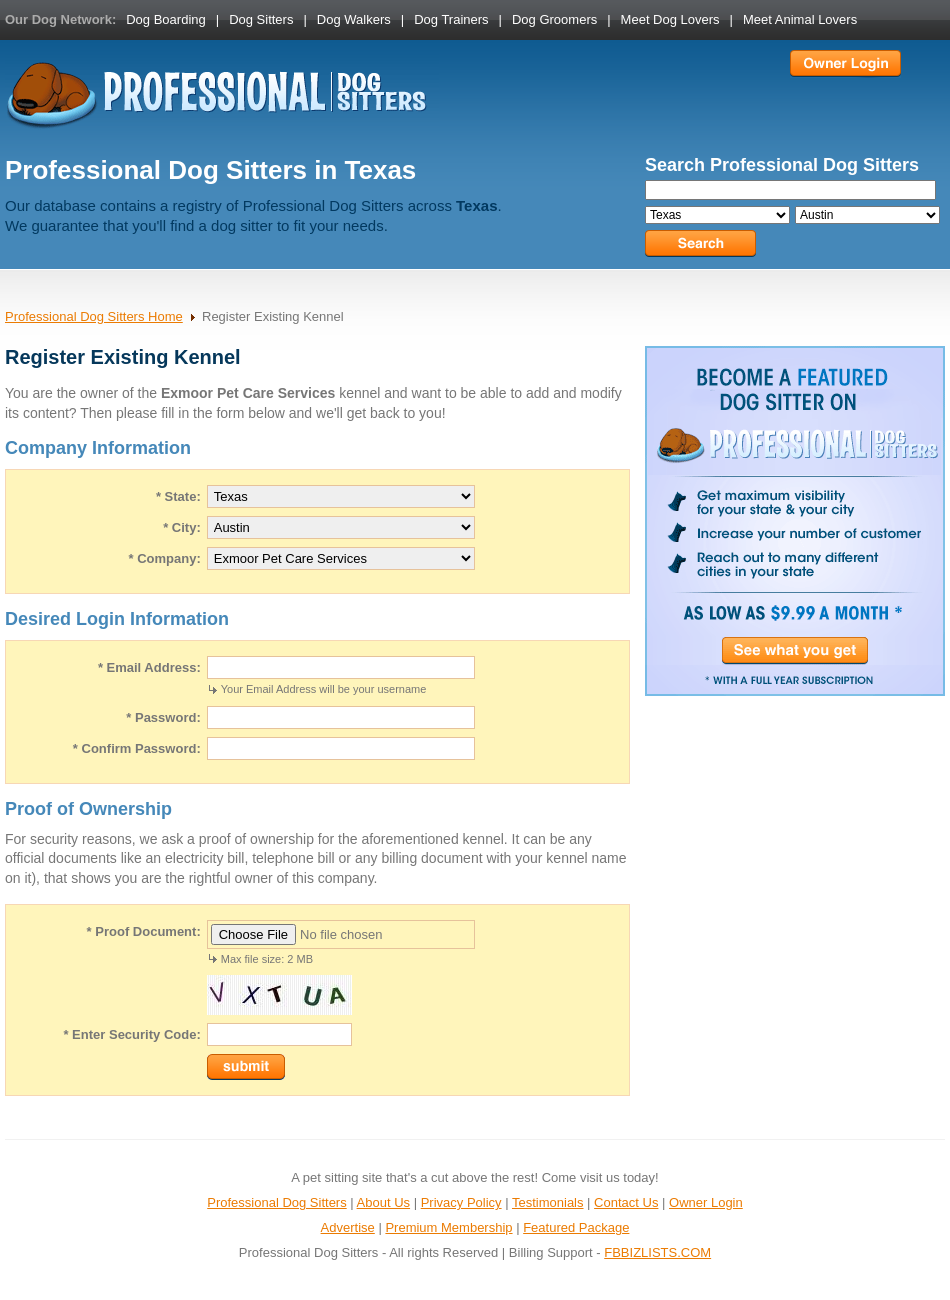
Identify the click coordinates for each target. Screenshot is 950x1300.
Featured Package (576, 1227)
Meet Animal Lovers (800, 19)
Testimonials (548, 1202)
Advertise (348, 1227)
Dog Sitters (261, 19)
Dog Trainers (451, 19)
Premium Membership (448, 1227)
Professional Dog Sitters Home (94, 316)
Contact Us (626, 1202)
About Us (383, 1202)
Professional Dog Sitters (276, 1202)
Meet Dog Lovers (670, 19)
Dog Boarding (166, 19)
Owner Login (706, 1202)
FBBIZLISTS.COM (657, 1252)
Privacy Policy (461, 1202)
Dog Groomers (554, 19)
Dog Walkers (354, 19)
